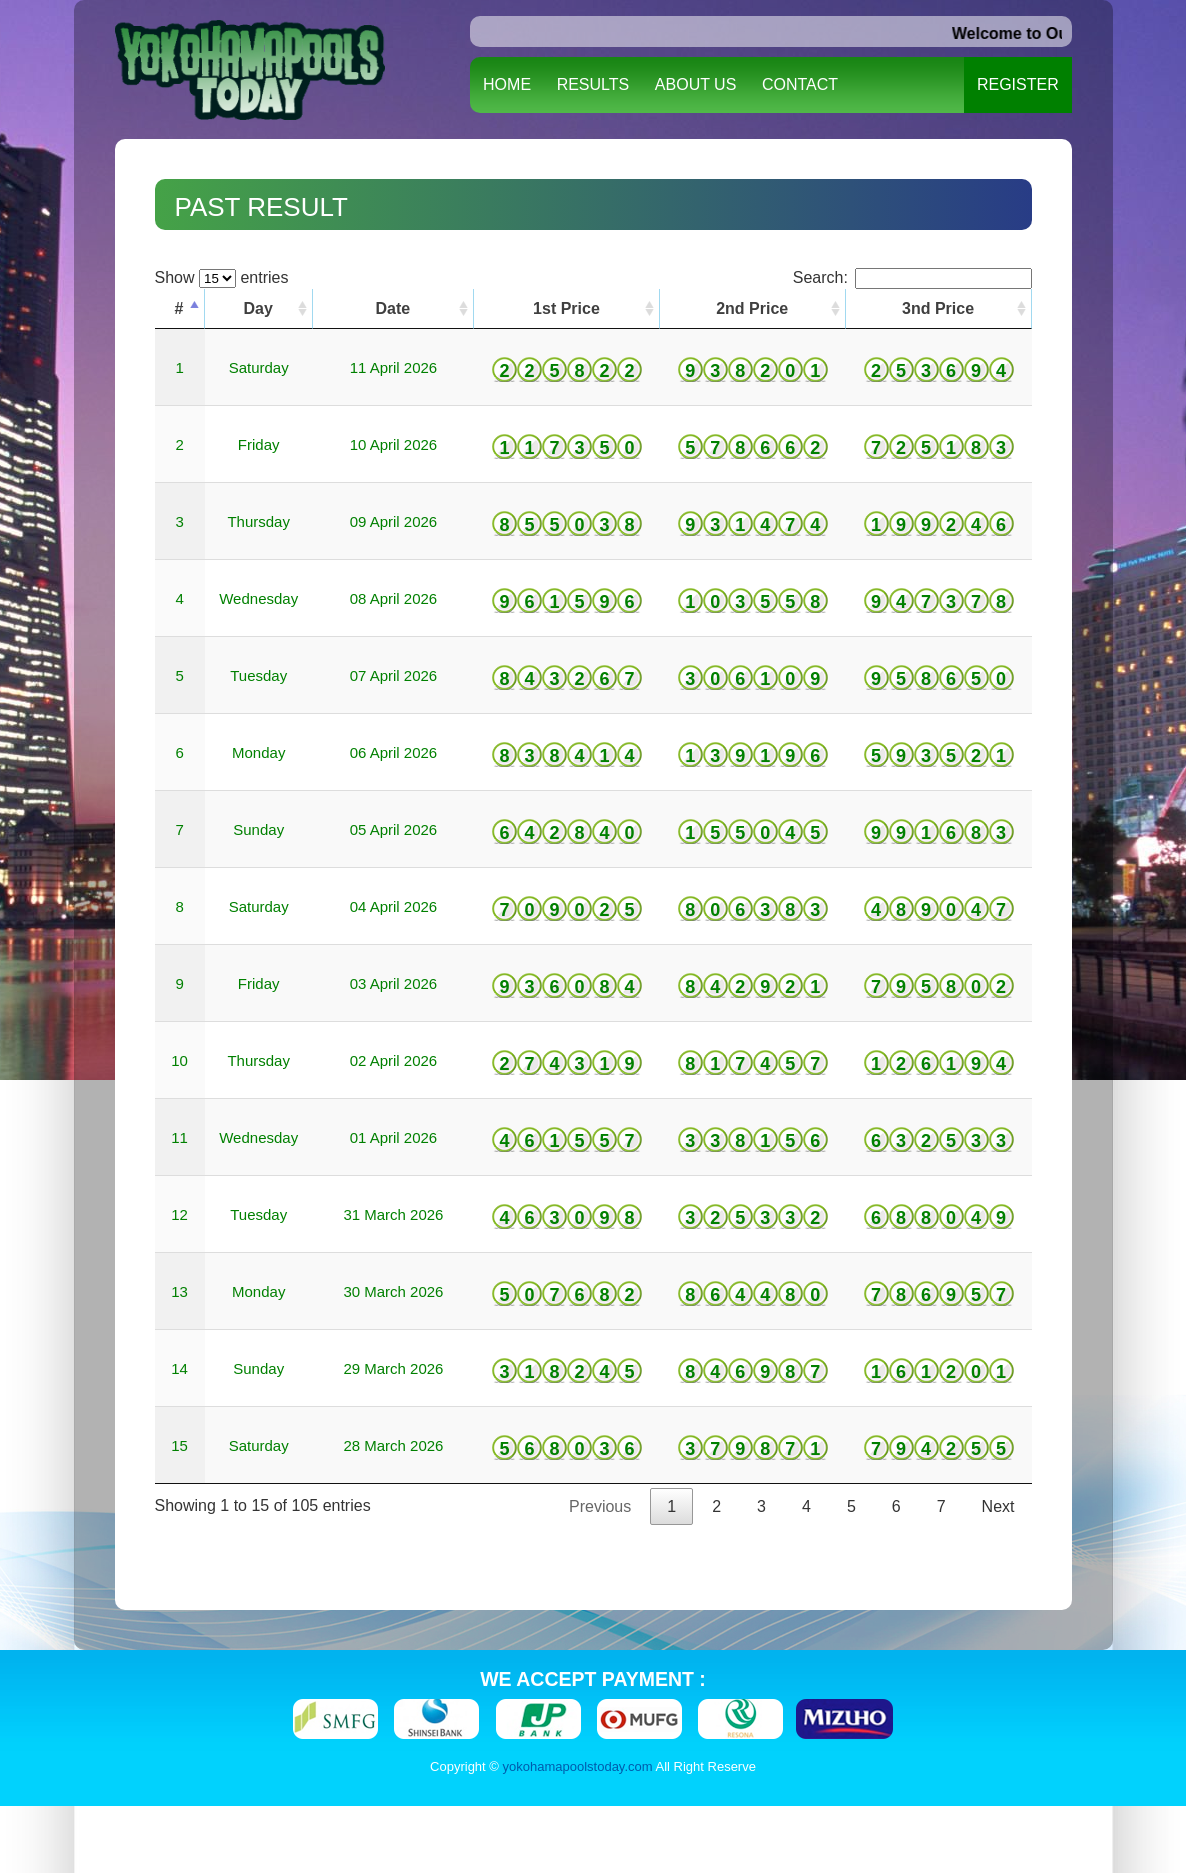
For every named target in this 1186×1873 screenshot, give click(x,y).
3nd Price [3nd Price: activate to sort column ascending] (938, 308)
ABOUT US (696, 84)
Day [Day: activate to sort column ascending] (258, 308)
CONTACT (800, 84)
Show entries (222, 277)
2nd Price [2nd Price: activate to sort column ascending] (752, 308)
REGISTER (1018, 84)
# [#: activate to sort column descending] (179, 308)
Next (998, 1506)
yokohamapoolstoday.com (578, 1766)
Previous (600, 1506)
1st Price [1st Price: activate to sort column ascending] (566, 308)
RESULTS (593, 84)
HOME (507, 84)
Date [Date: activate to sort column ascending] (393, 308)
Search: (912, 277)
